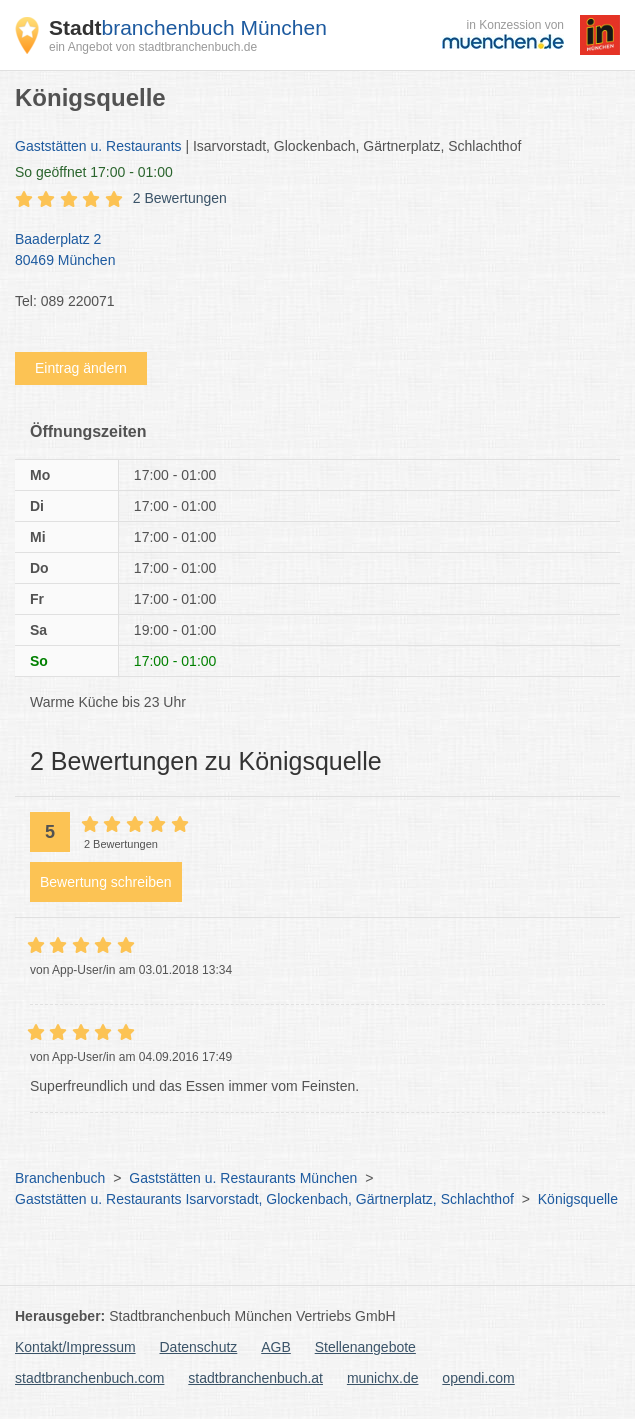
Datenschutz (199, 1347)
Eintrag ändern (81, 368)
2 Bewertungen (180, 198)
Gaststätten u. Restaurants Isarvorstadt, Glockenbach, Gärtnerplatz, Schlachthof (264, 1199)
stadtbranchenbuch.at (255, 1378)
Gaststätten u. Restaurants (98, 146)
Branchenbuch (60, 1178)
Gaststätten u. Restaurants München (243, 1178)
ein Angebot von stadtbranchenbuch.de (153, 47)
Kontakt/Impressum (75, 1347)
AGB (276, 1347)
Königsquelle (578, 1199)
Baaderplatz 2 (307, 251)
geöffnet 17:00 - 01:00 (94, 172)
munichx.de (383, 1378)
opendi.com (478, 1378)
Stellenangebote (365, 1347)
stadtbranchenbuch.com (89, 1378)
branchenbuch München (188, 27)
